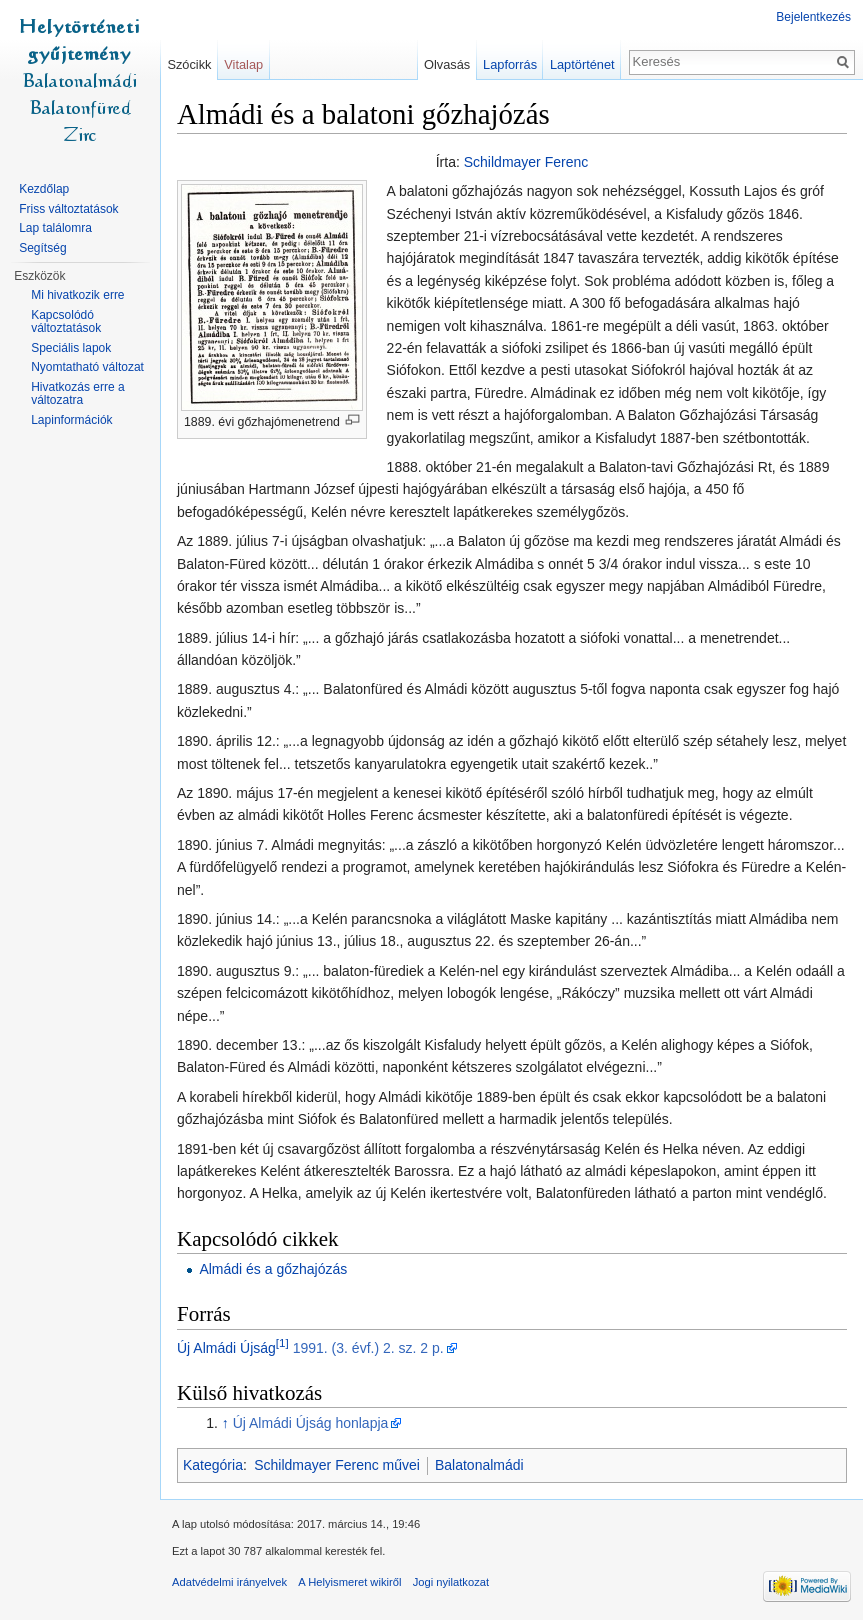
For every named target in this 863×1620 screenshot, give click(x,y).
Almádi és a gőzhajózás (273, 1269)
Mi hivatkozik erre (77, 295)
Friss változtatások (68, 209)
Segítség (42, 248)
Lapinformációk (71, 420)
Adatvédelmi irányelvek (229, 1582)
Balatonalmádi (479, 1465)
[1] (282, 1342)
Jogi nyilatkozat (451, 1582)
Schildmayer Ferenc (526, 162)
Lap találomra (55, 228)
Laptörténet (582, 64)
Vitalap (243, 64)
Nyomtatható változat (87, 367)
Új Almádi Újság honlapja (311, 1423)
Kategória (213, 1465)
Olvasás (447, 64)
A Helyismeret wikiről (349, 1582)
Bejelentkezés (813, 17)
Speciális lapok (71, 348)
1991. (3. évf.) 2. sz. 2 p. (368, 1348)
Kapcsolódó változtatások (66, 322)
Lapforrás (510, 64)
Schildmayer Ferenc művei (337, 1465)
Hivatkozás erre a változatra (77, 394)
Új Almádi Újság (226, 1348)
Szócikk (189, 64)
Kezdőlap (44, 189)
